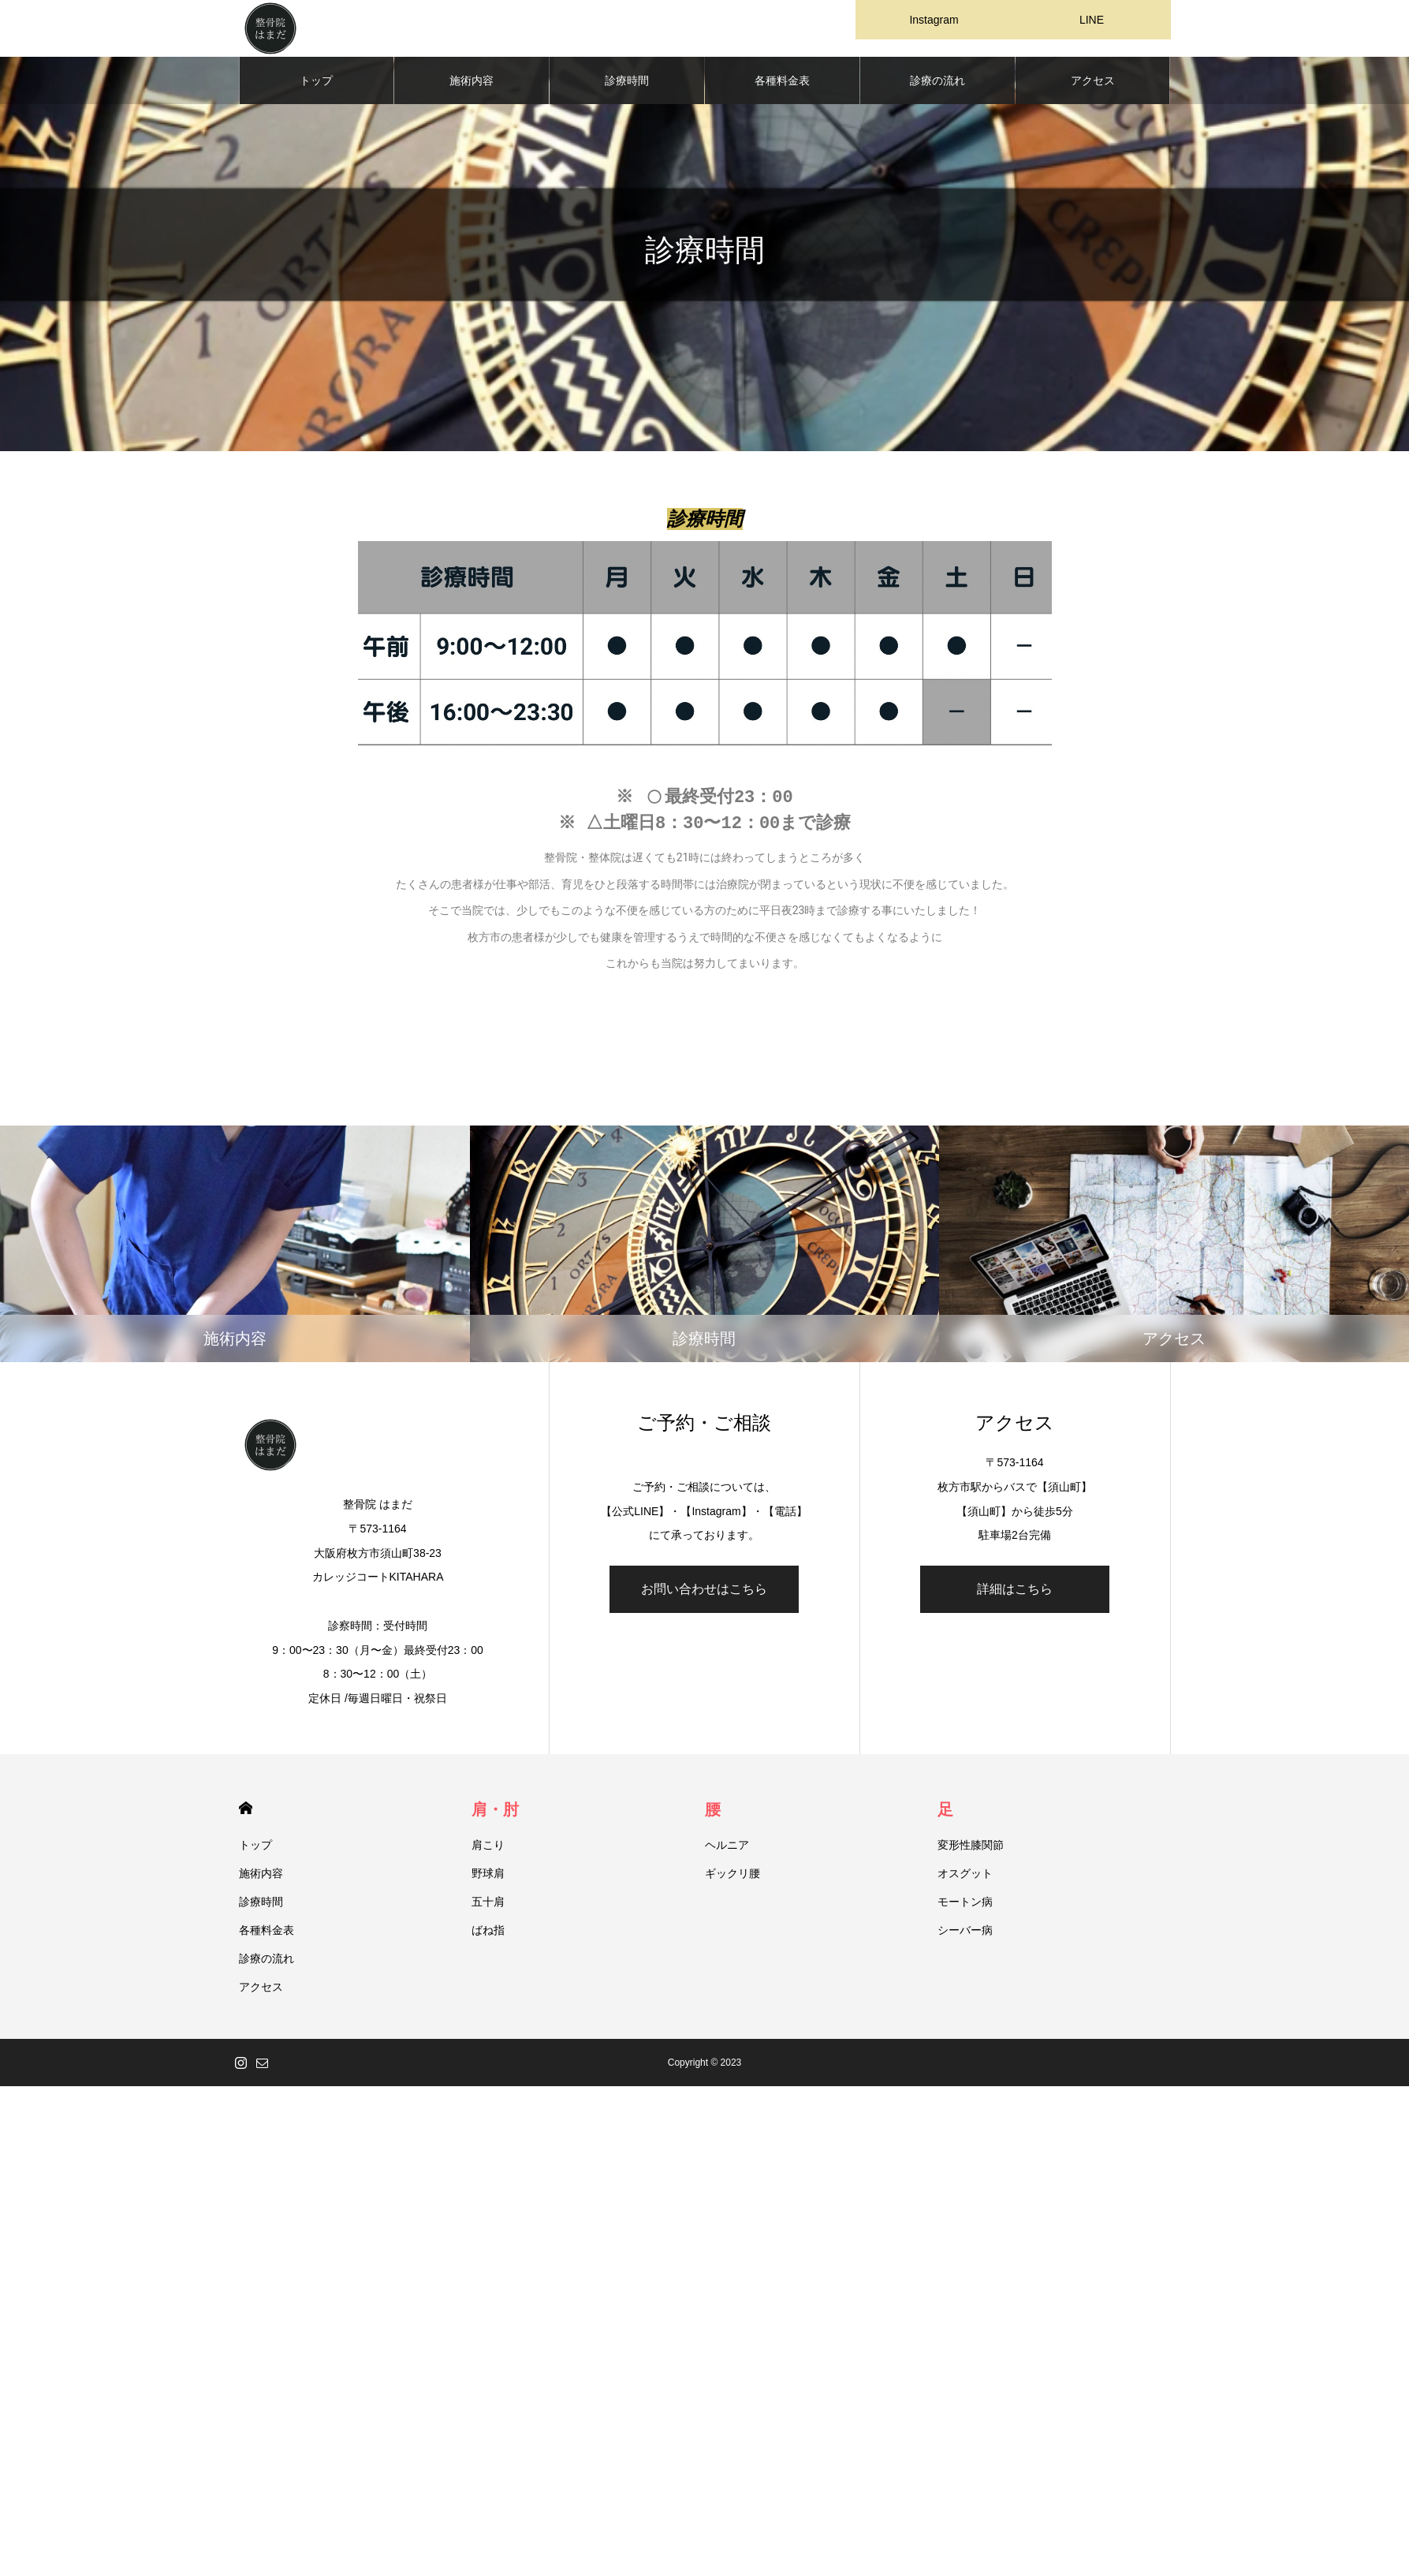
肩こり (488, 1851)
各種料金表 (782, 86)
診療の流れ (937, 86)
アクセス (1093, 86)
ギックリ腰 (732, 1879)
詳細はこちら (1015, 1595)
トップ (316, 86)
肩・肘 (495, 1815)
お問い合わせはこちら (704, 1595)
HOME (245, 1814)
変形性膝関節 (970, 1851)
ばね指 (488, 1936)
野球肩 (488, 1879)
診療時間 (627, 86)
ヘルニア (727, 1851)
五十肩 (488, 1908)
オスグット (965, 1879)
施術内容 (471, 86)
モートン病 (965, 1908)
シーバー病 (965, 1936)
